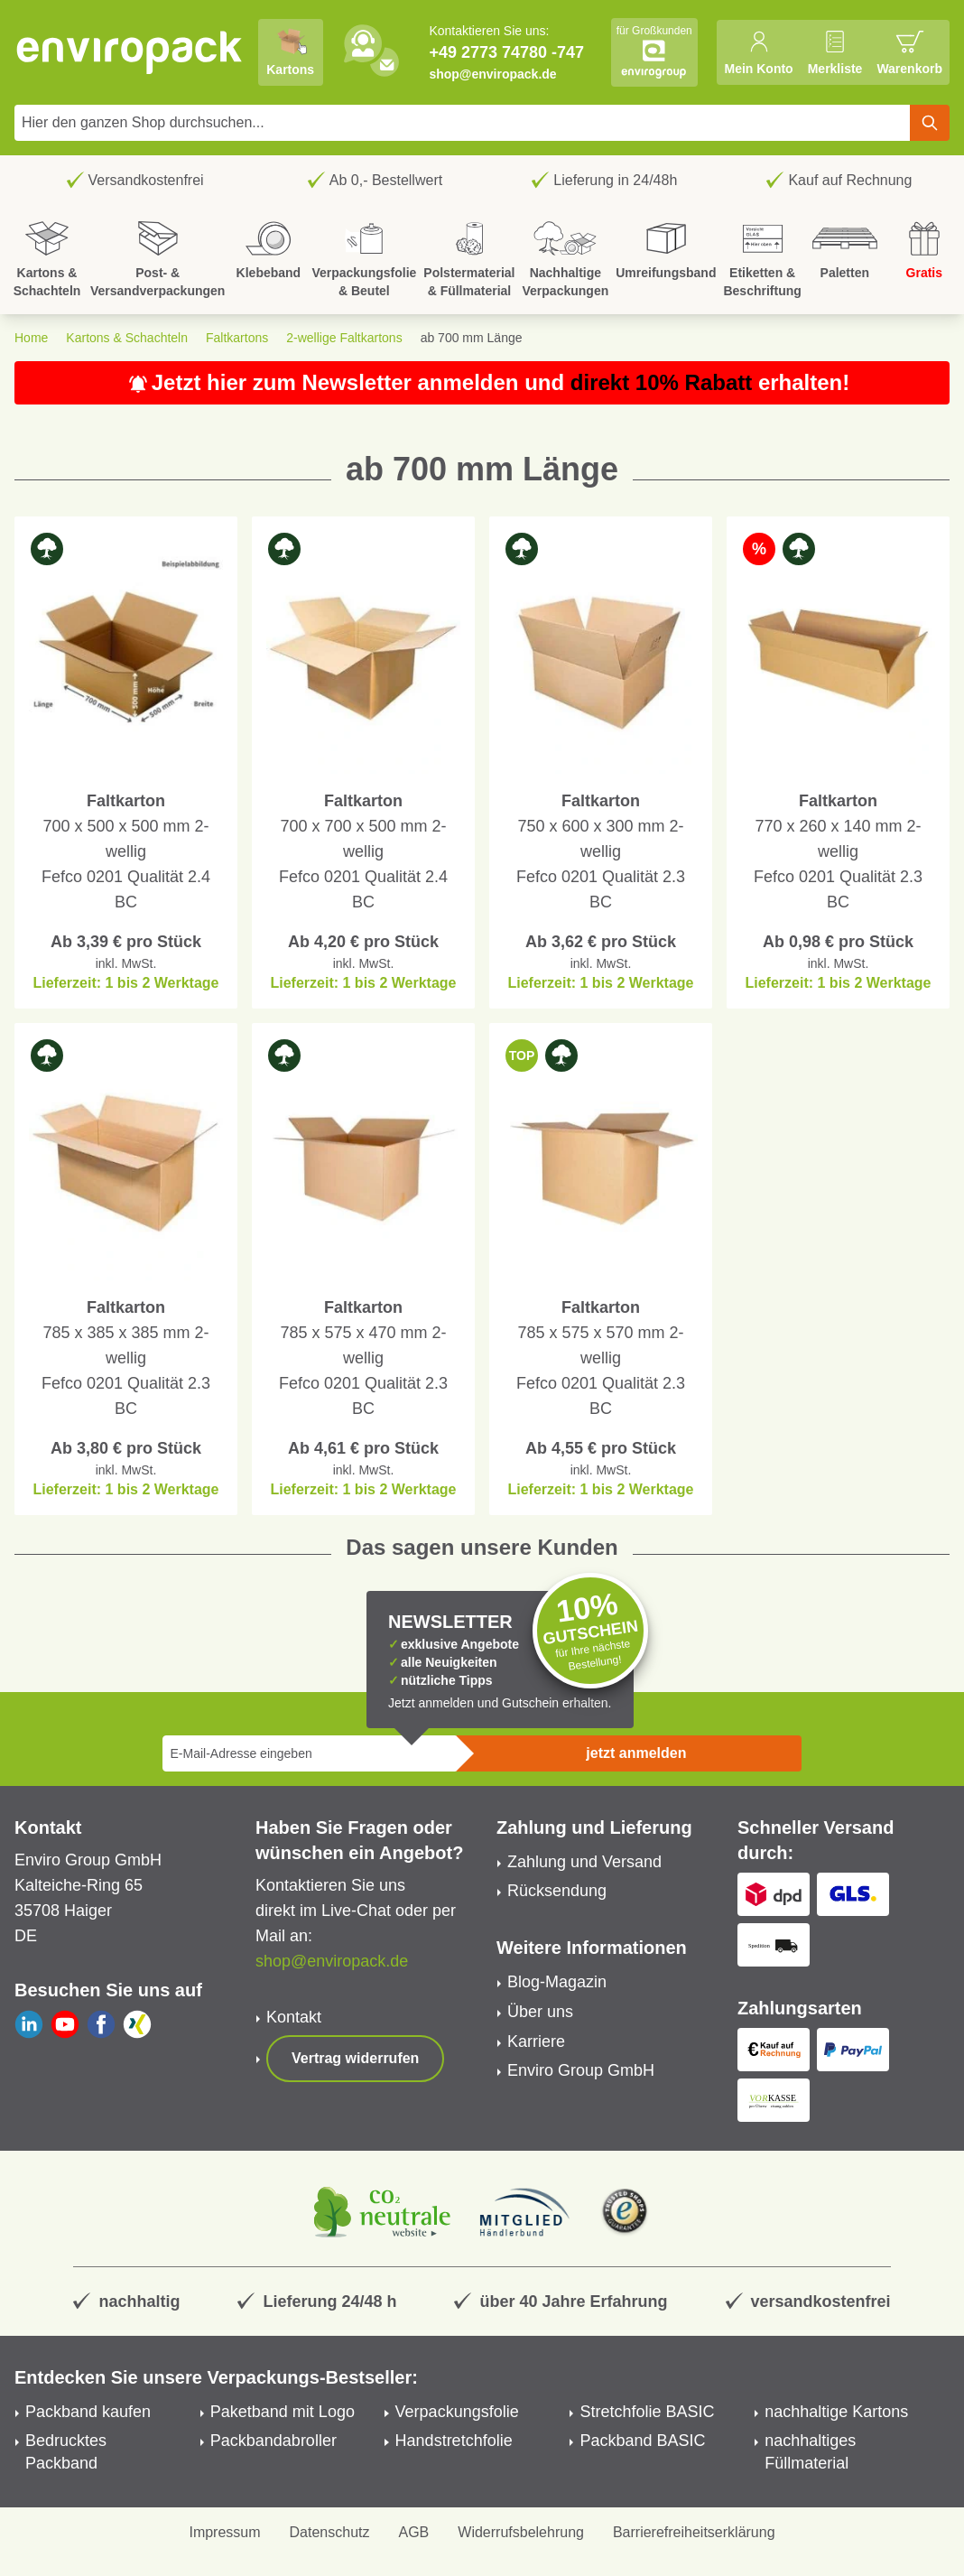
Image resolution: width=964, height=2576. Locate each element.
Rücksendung (557, 1891)
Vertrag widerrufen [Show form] (355, 2058)
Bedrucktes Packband (66, 2452)
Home (31, 337)
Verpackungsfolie (457, 2412)
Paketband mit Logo (282, 2412)
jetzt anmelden (636, 1753)
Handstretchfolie (454, 2441)
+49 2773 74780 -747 (506, 52)
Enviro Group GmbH (580, 2070)
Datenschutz (330, 2532)
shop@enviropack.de (492, 74)
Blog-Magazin (557, 1982)
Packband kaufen (88, 2412)
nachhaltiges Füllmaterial (810, 2452)
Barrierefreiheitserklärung (694, 2532)
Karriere (536, 2041)
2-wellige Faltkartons (344, 337)
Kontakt (293, 2017)
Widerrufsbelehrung (521, 2532)
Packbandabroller (273, 2441)
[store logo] (130, 52)
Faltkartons (237, 337)
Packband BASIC (642, 2441)
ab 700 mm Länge (472, 337)
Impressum (224, 2532)
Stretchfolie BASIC (646, 2412)
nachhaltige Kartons (836, 2412)
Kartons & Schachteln (127, 337)
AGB (414, 2532)
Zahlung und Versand (584, 1862)
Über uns (540, 2012)
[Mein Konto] (758, 52)
